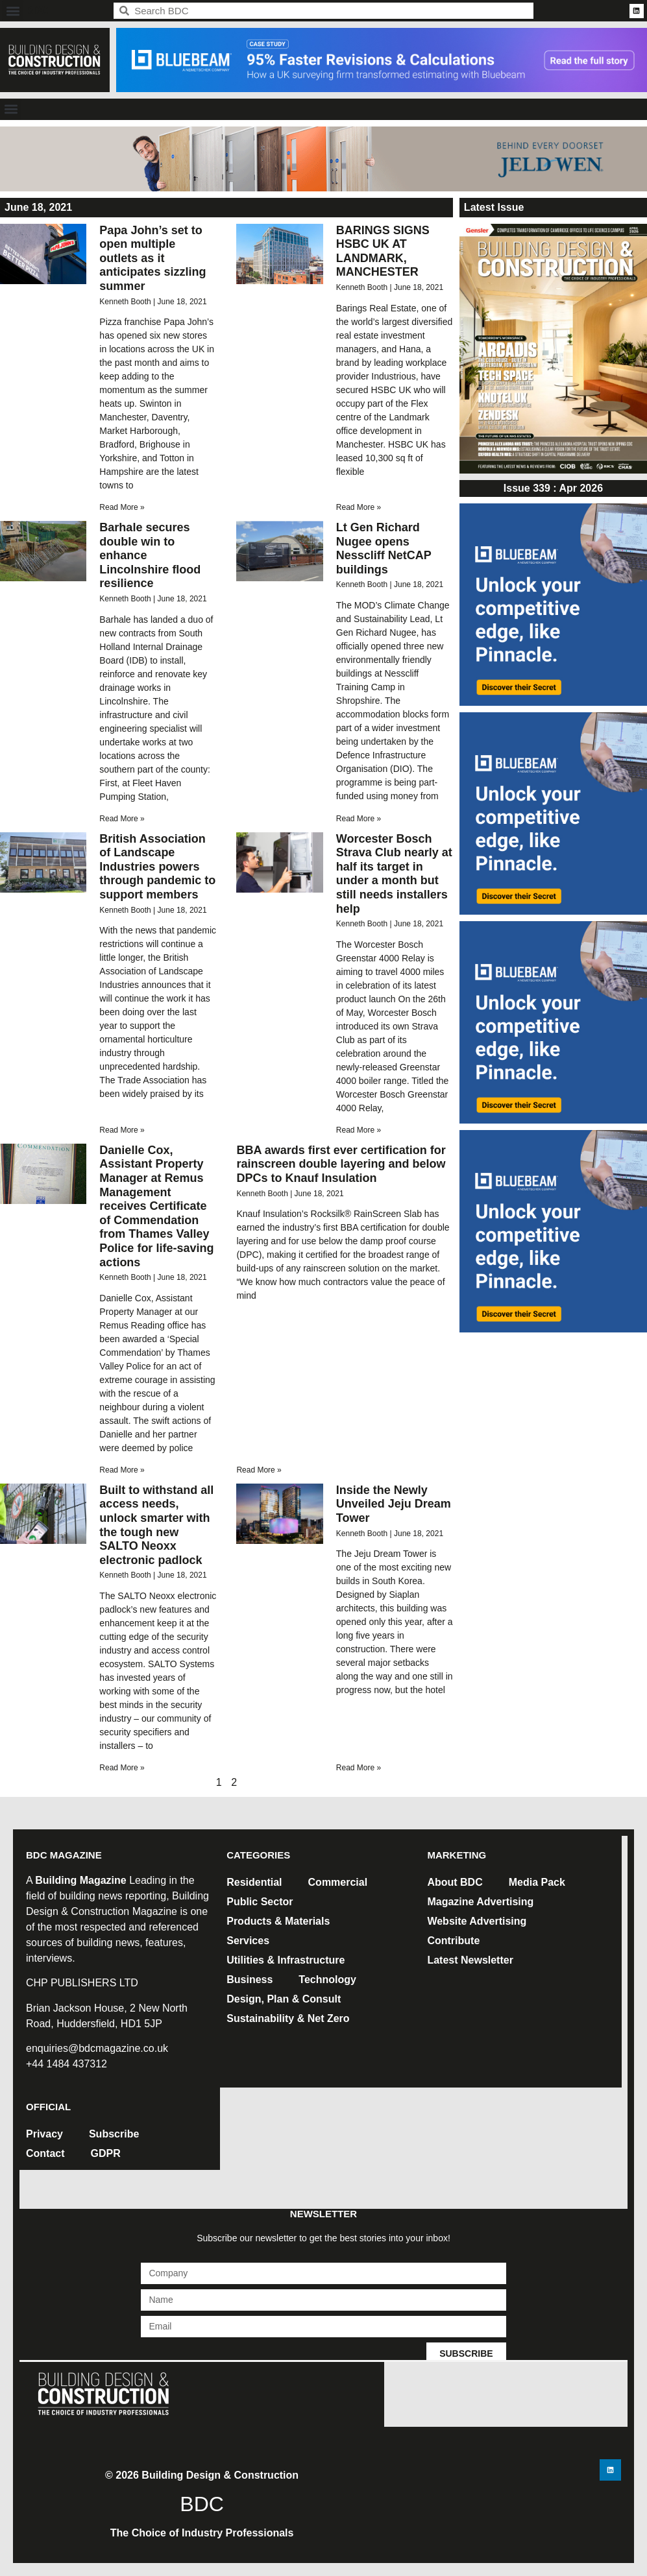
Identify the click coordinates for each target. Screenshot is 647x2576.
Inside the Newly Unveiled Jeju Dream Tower (393, 1504)
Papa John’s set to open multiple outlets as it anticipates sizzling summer (152, 258)
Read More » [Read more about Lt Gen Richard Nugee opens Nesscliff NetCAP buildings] (358, 818)
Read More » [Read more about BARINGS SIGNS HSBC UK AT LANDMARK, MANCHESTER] (358, 507)
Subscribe (114, 2133)
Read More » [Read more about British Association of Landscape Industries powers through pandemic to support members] (121, 1130)
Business (249, 1979)
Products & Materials (278, 1921)
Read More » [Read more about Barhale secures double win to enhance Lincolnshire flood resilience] (121, 818)
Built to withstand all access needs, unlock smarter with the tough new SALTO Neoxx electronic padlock (156, 1525)
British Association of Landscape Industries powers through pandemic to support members (157, 866)
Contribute (453, 1940)
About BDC (454, 1882)
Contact (45, 2153)
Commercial (338, 1882)
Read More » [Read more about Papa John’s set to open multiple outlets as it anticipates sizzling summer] (121, 507)
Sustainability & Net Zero (287, 2018)
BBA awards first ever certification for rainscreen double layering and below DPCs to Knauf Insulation (340, 1164)
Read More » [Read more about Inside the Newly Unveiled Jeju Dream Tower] (358, 1767)
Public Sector (259, 1901)
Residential (254, 1882)
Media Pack (537, 1882)
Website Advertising (476, 1921)
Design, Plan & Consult (283, 1998)
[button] (12, 10)
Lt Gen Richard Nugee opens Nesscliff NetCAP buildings (384, 548)
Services (247, 1940)
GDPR (106, 2153)
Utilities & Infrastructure (285, 1960)
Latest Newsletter (470, 1960)
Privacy (44, 2133)
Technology (327, 1979)
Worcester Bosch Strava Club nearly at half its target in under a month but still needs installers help (394, 873)
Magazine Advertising (480, 1901)
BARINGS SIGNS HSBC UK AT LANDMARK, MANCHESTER (383, 251)
